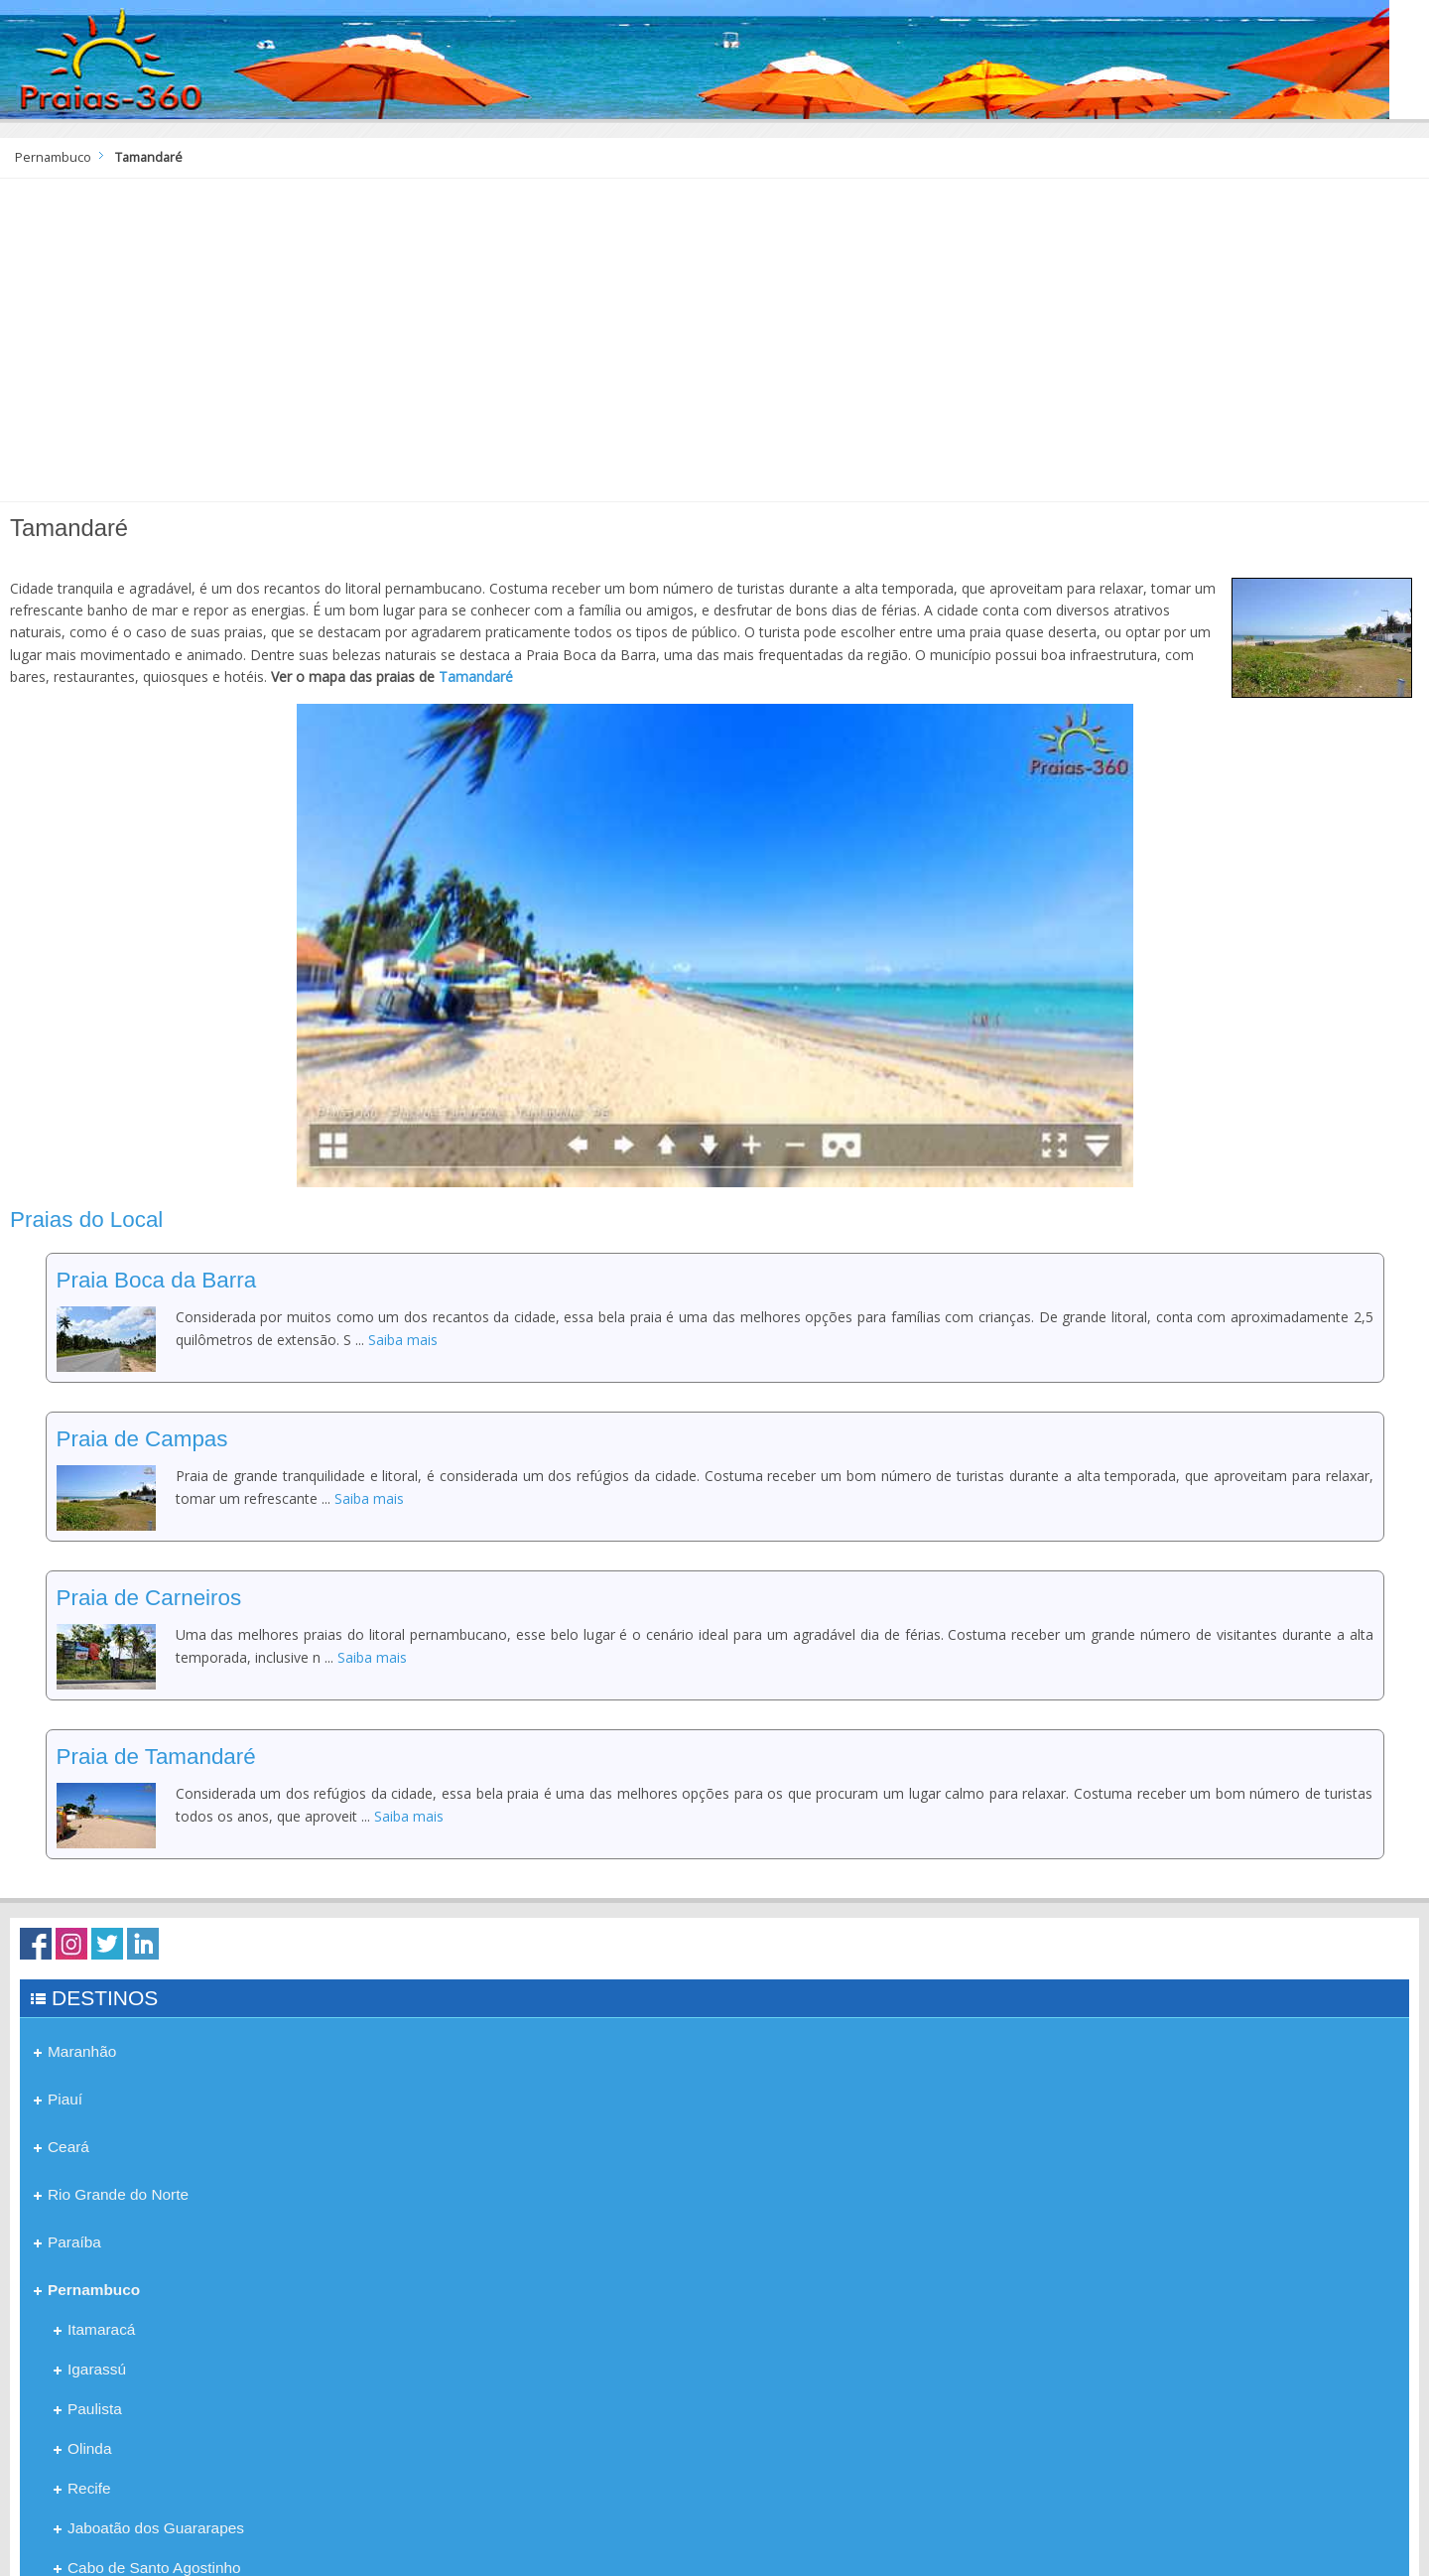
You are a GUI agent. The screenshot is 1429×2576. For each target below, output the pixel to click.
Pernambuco (53, 157)
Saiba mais (403, 1339)
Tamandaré (476, 676)
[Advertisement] (714, 347)
